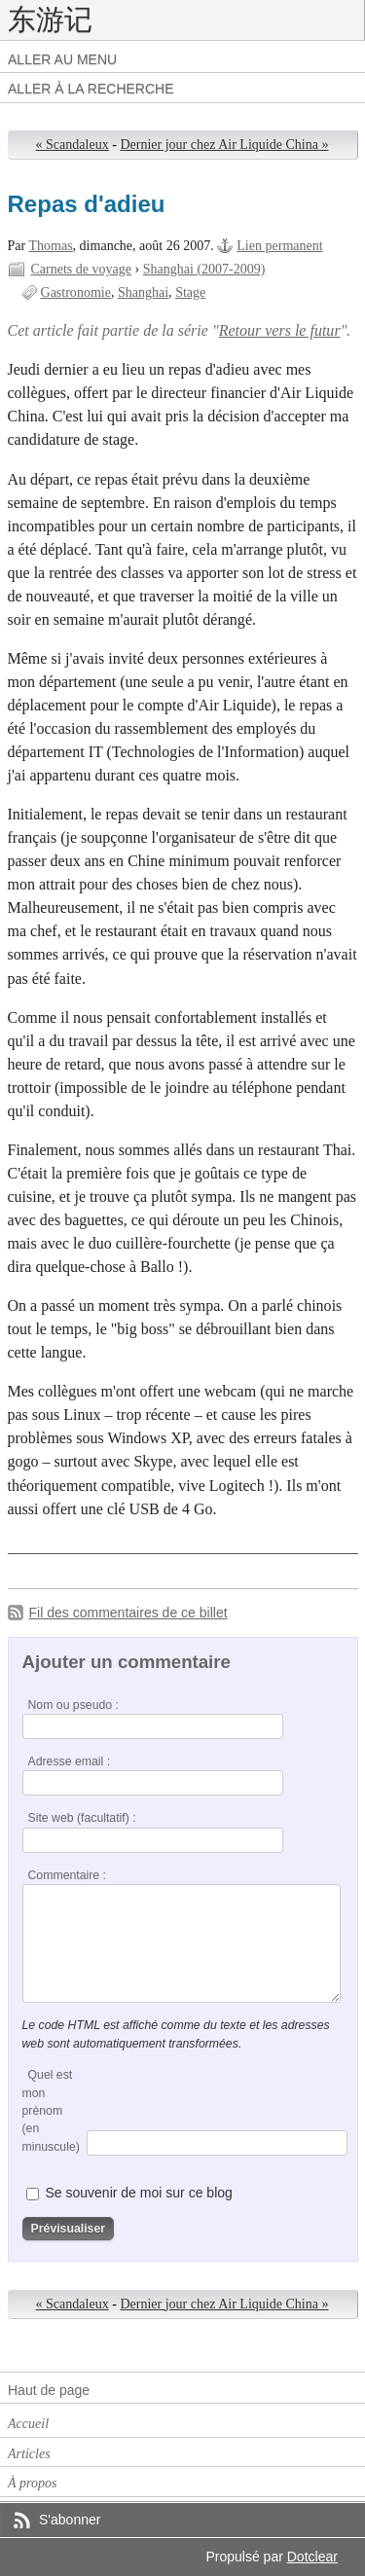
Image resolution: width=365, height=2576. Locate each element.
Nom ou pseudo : (73, 1705)
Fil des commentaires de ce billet (128, 1612)
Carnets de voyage (81, 269)
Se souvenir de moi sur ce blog (138, 2192)
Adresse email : (69, 1761)
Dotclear (312, 2556)
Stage (190, 292)
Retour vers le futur (280, 330)
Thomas (50, 245)
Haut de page (49, 2390)
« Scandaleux (72, 144)
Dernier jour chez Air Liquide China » (224, 144)
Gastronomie (76, 292)
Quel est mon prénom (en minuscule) (51, 2111)
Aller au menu (62, 59)
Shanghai (143, 292)
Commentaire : (67, 1875)
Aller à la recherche (91, 88)
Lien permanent (279, 245)
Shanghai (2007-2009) (204, 269)
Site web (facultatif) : (82, 1818)
